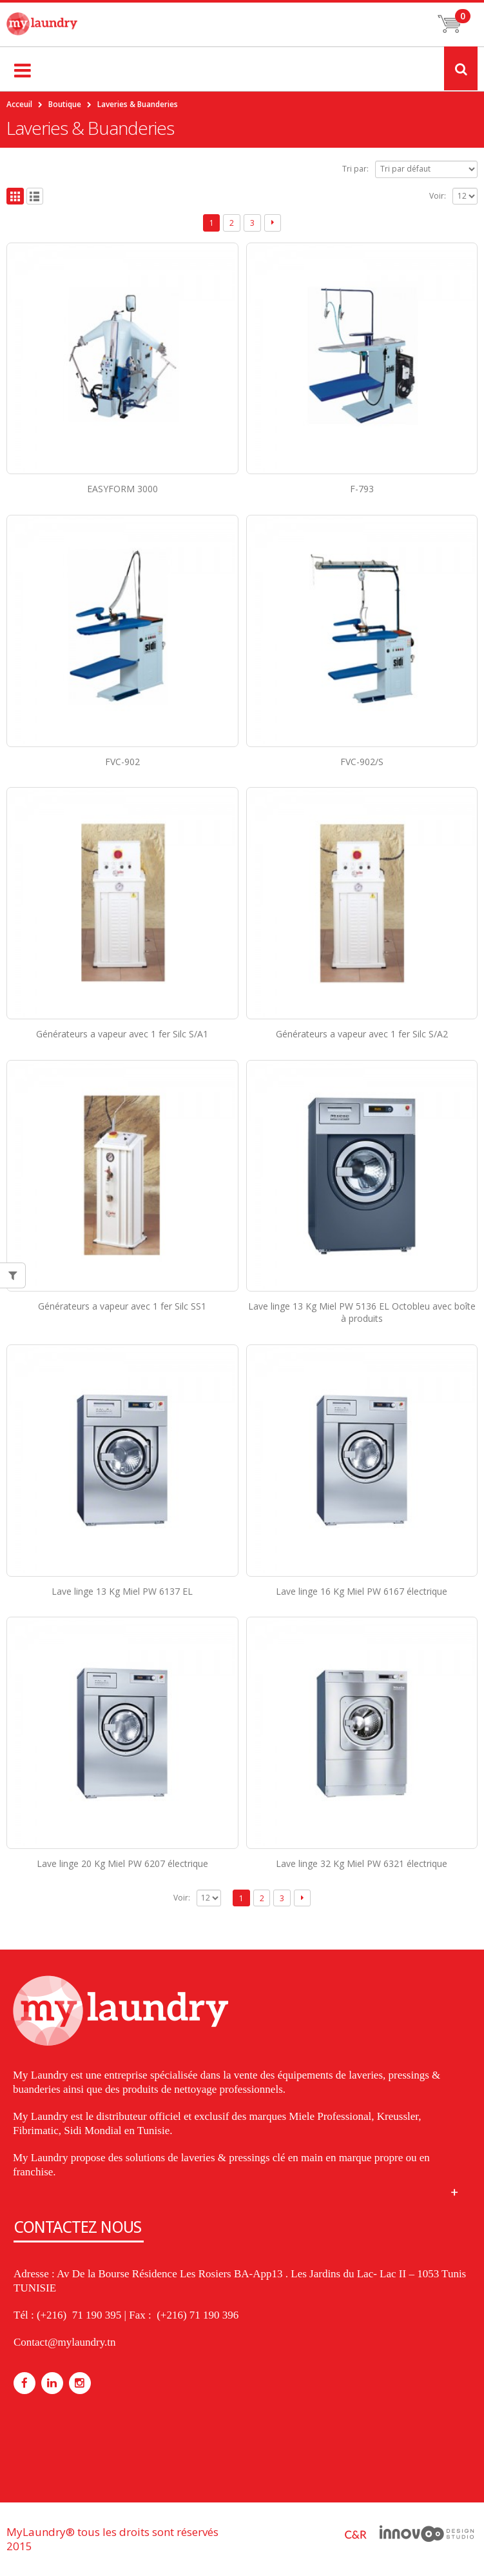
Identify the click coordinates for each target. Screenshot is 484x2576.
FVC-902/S (361, 761)
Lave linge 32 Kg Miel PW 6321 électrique (361, 1863)
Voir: (437, 195)
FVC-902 (122, 761)
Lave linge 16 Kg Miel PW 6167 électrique (361, 1591)
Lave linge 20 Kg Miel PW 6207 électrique (122, 1863)
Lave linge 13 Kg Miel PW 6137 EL (122, 1591)
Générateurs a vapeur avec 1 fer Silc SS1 (122, 1306)
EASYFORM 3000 (122, 489)
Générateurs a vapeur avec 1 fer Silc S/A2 (362, 1034)
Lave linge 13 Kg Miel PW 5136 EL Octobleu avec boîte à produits (362, 1312)
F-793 (362, 489)
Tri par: (355, 168)
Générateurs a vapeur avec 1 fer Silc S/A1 (122, 1034)
